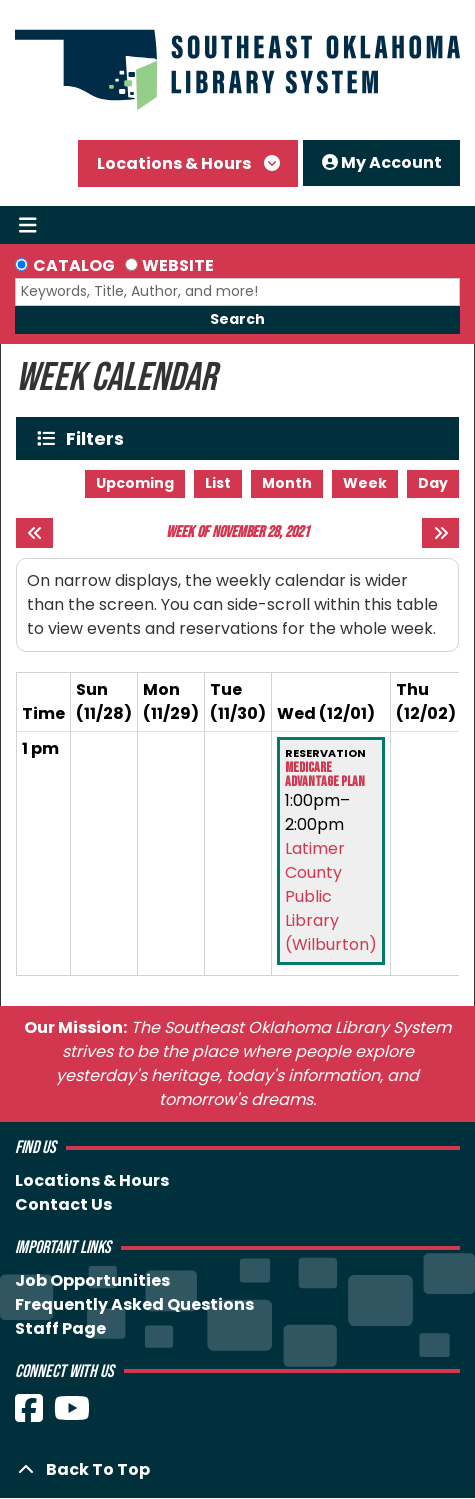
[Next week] (440, 533)
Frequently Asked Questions (134, 1304)
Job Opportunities (92, 1280)
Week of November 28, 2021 (237, 532)
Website (178, 265)
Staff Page (60, 1328)
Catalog (74, 265)
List (218, 483)
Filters (99, 438)
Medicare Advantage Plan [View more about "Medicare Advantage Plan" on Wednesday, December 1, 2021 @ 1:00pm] (325, 775)
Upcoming (135, 483)
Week (365, 483)
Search (237, 319)
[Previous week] (34, 533)
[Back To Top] (237, 1470)
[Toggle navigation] (27, 225)
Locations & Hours (175, 163)
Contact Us (63, 1204)
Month (287, 483)
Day (433, 483)
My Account (382, 162)
